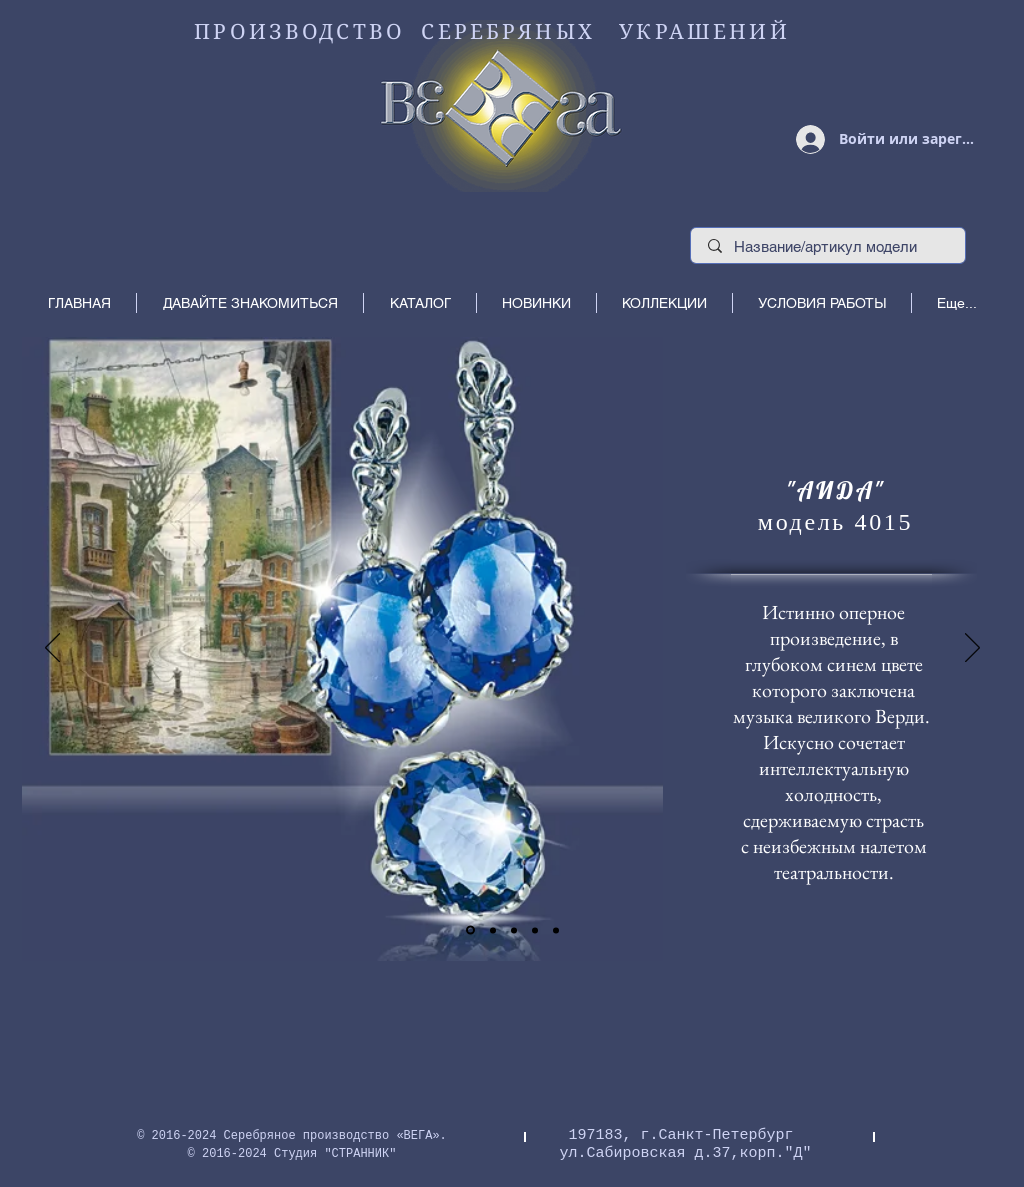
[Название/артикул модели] (828, 246)
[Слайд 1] (470, 930)
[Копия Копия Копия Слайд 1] (556, 930)
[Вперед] (972, 649)
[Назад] (52, 649)
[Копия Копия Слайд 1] (535, 930)
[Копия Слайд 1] (493, 930)
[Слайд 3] (514, 930)
